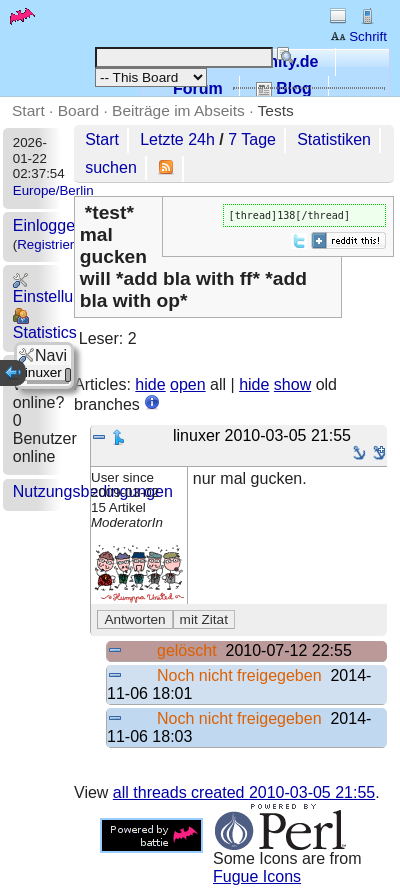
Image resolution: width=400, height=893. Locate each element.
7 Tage (252, 139)
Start (28, 110)
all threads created (244, 792)
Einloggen (48, 225)
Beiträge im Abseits (178, 110)
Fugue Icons (257, 876)
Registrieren (53, 244)
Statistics (45, 324)
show (292, 384)
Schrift (358, 36)
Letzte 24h (177, 139)
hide (150, 384)
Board (78, 110)
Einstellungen (61, 288)
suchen (111, 167)
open (188, 384)
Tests (276, 110)
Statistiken (334, 139)
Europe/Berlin (53, 190)
